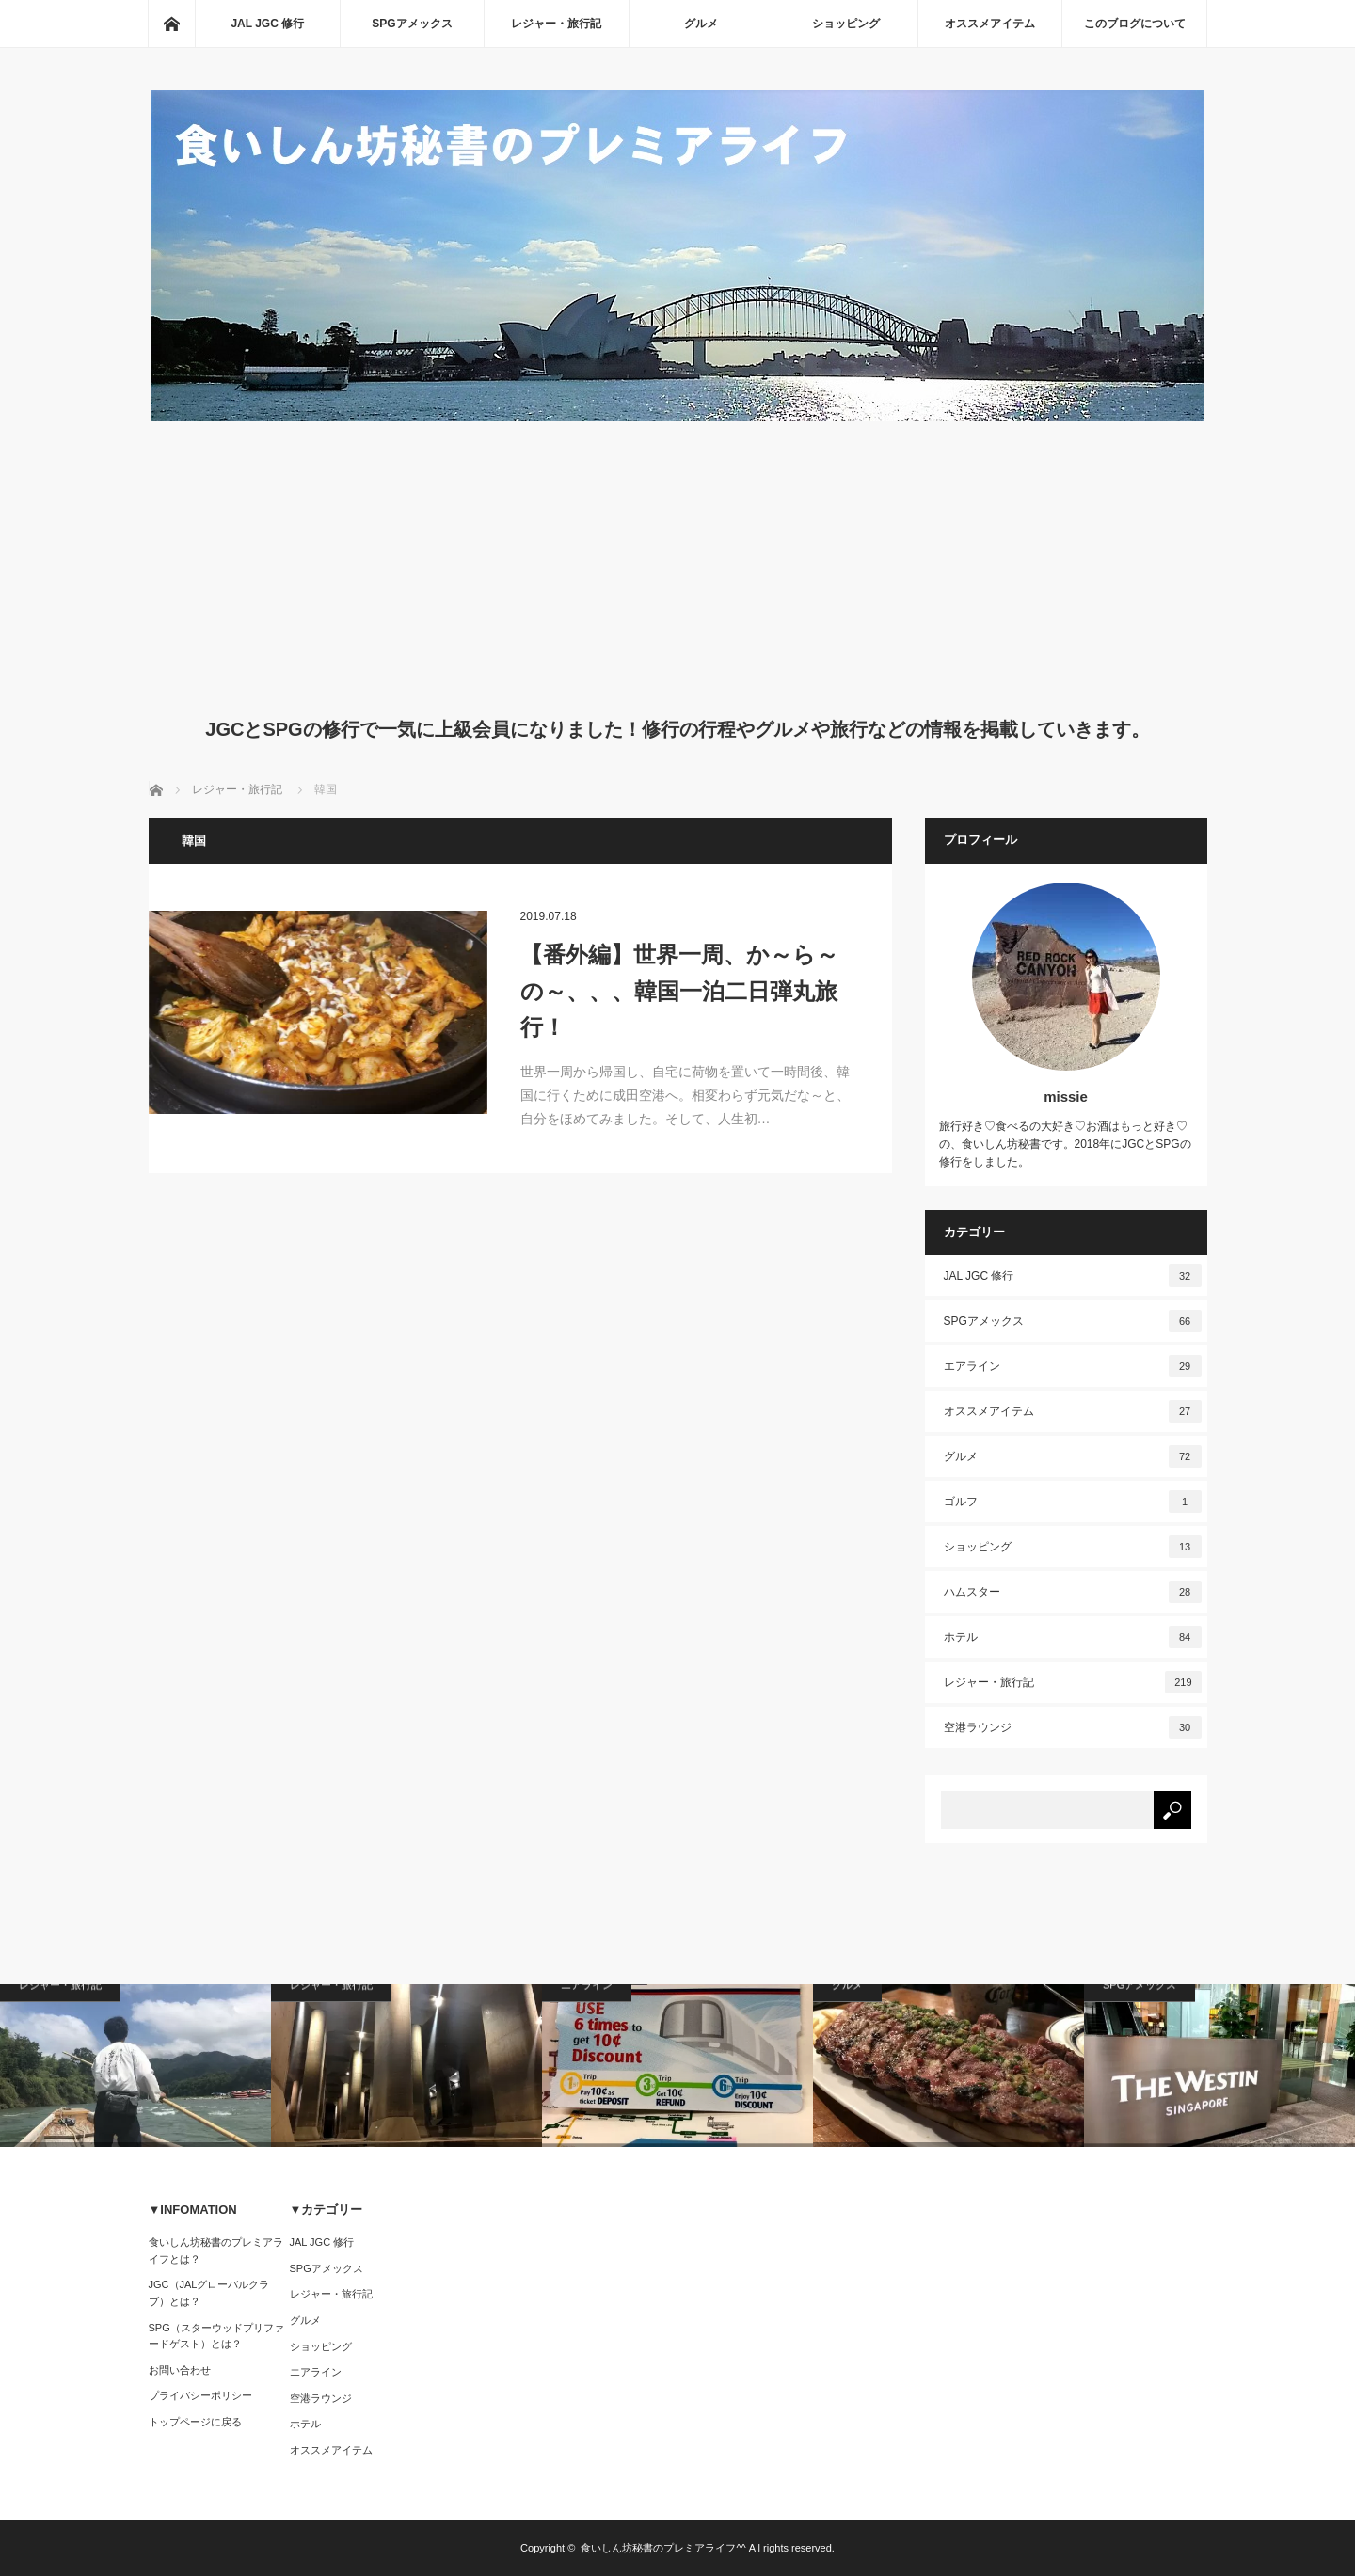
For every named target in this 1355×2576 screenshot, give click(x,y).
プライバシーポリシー (200, 2395)
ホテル (1073, 1637)
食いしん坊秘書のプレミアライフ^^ (663, 2547)
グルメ (701, 23)
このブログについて (1135, 23)
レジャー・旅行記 (556, 23)
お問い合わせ (180, 2370)
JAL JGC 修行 (267, 23)
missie (1066, 1097)
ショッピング (846, 23)
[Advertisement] (678, 564)
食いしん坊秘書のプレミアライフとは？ (216, 2250)
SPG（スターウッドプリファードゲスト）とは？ (216, 2336)
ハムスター (1073, 1592)
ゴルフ (1073, 1501)
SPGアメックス (412, 23)
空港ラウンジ (1073, 1727)
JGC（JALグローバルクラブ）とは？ (209, 2293)
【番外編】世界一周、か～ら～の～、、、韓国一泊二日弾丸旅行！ (679, 991)
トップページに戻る (195, 2421)
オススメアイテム (990, 23)
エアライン (1073, 1366)
